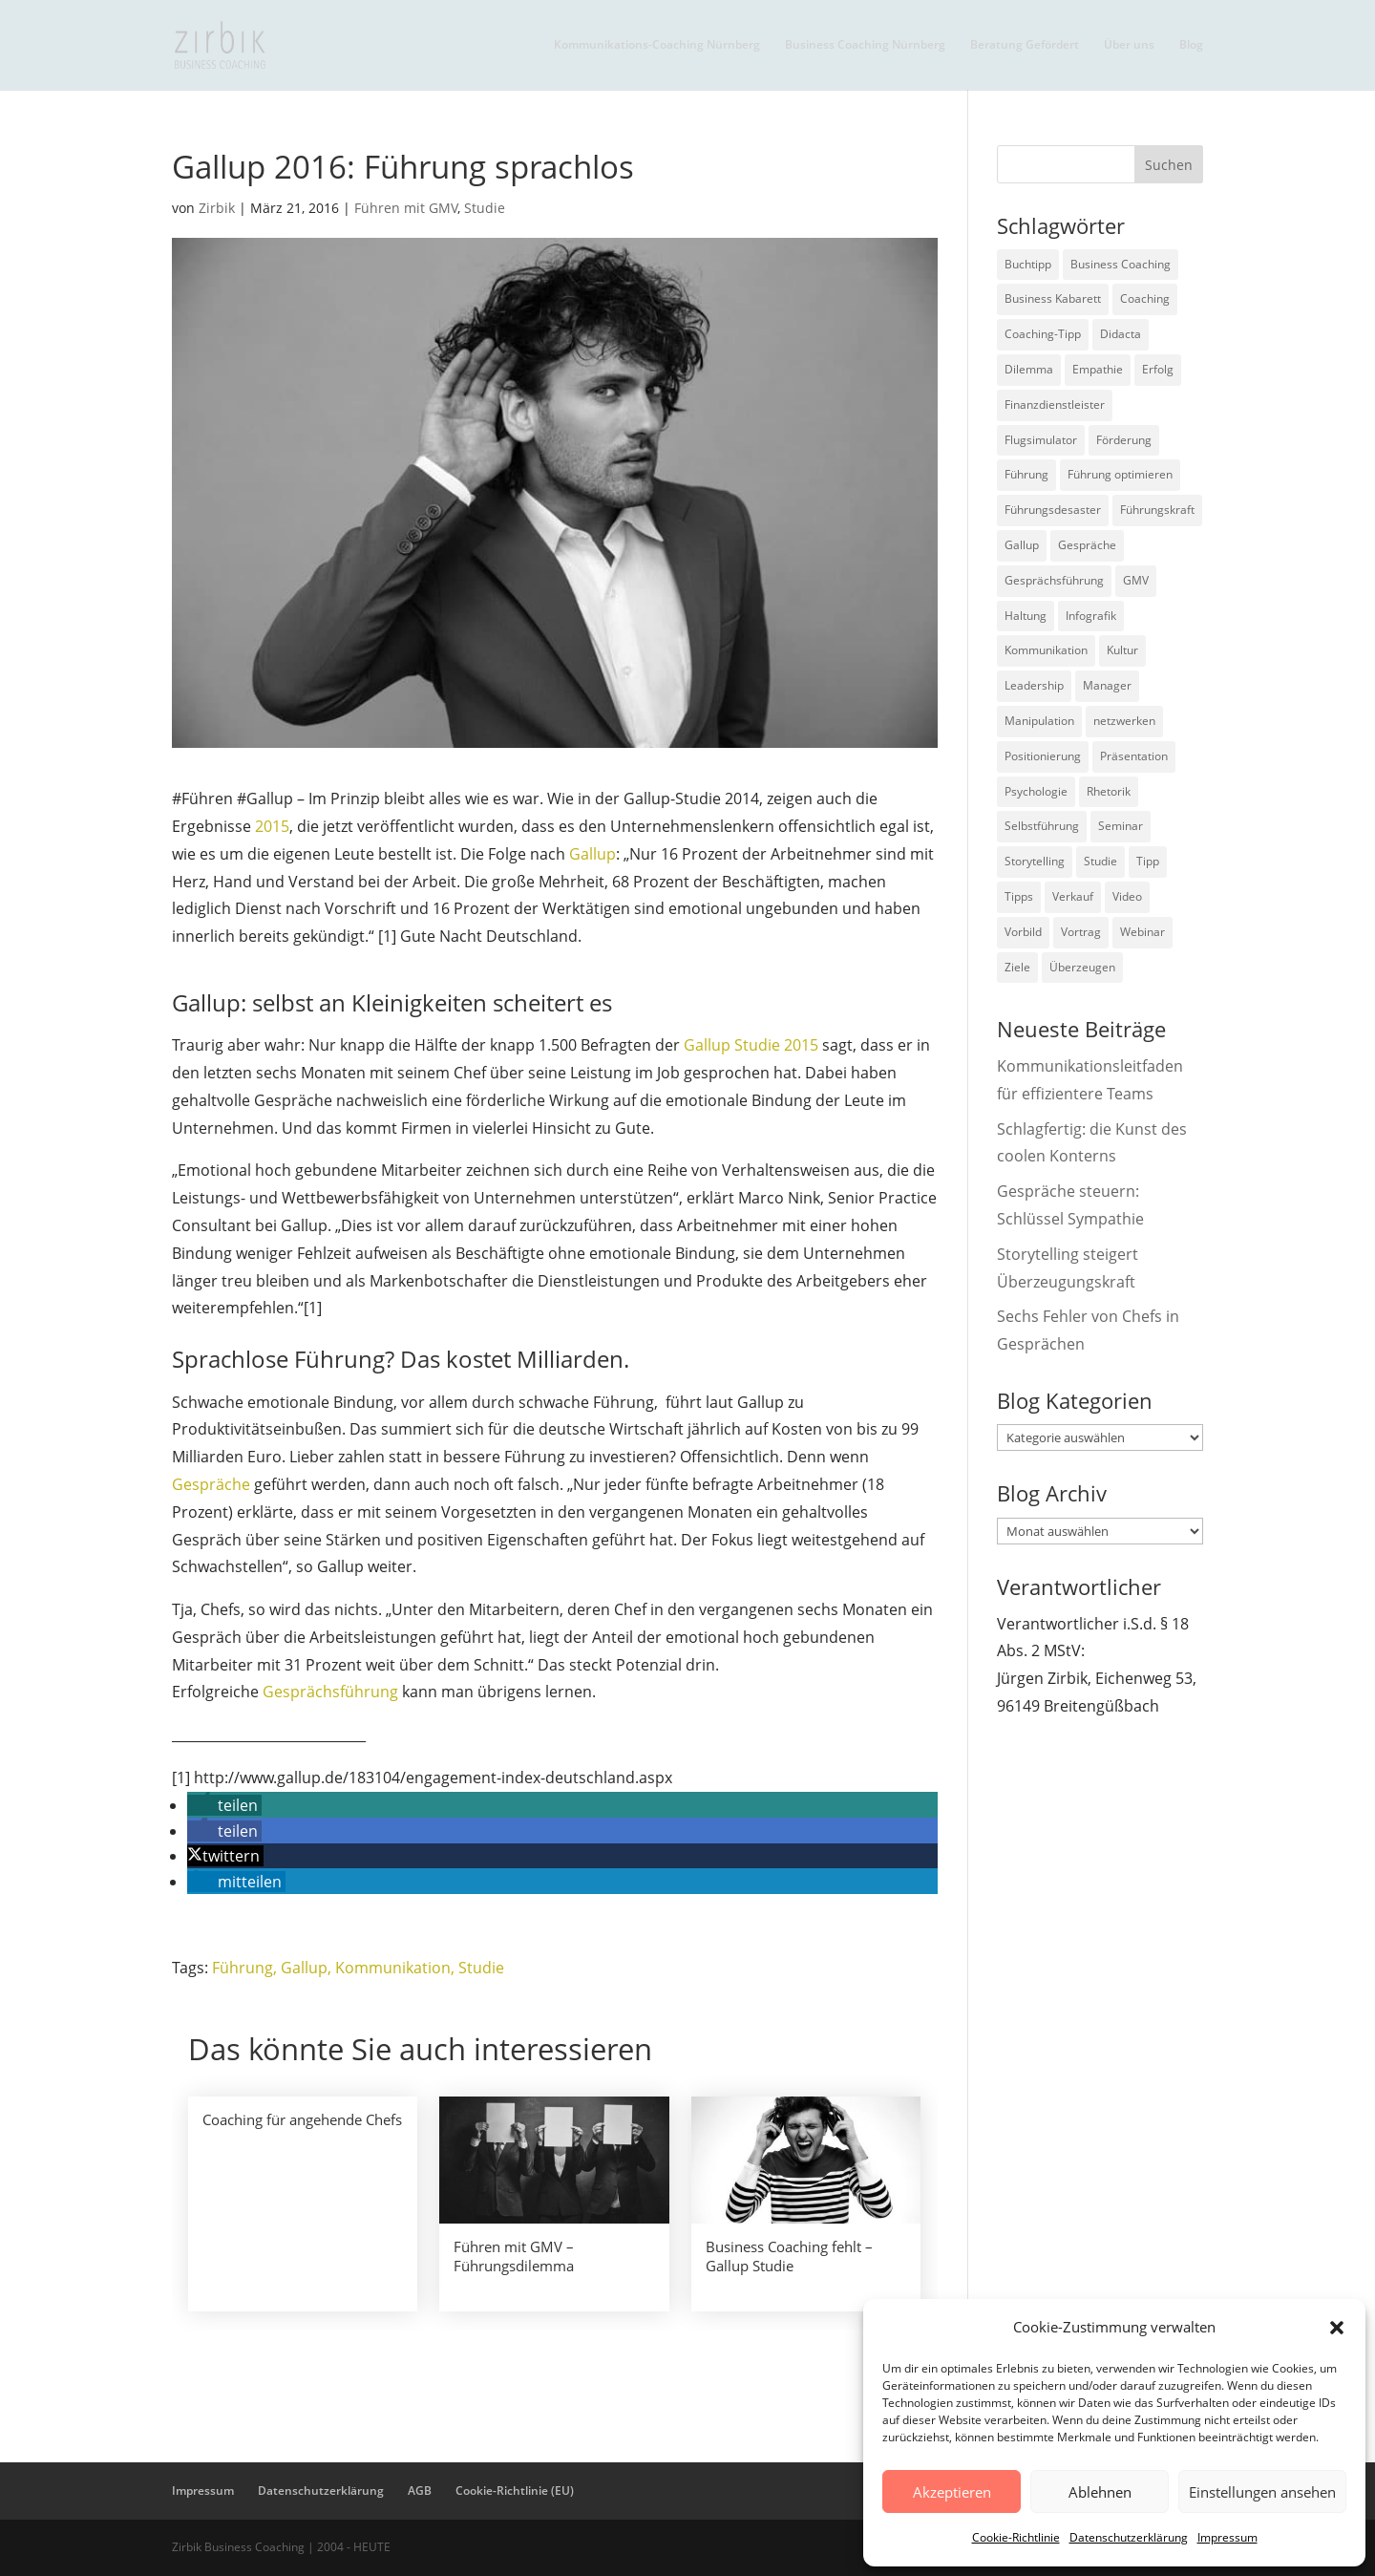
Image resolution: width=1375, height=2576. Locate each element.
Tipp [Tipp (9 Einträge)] (1147, 861)
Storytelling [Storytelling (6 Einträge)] (1035, 861)
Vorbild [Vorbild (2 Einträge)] (1023, 932)
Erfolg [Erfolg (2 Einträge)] (1158, 369)
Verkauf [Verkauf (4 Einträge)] (1072, 896)
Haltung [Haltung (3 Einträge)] (1026, 615)
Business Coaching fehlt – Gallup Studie (789, 2256)
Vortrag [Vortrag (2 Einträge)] (1081, 932)
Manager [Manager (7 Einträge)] (1107, 685)
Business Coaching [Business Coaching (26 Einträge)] (1120, 264)
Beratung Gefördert (1024, 45)
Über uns (1129, 45)
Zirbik (217, 208)
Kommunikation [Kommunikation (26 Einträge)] (1046, 650)
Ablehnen (1100, 2491)
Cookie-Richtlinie (1016, 2537)
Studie (484, 208)
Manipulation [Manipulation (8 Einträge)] (1039, 721)
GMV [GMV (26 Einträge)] (1136, 580)
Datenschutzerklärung (1128, 2537)
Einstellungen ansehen (1262, 2491)
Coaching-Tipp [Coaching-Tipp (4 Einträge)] (1043, 334)
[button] (1336, 2327)
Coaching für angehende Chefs (302, 2119)
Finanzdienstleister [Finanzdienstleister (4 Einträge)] (1055, 404)
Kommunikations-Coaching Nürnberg (657, 45)
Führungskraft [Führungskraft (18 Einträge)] (1157, 509)
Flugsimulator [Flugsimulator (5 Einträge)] (1041, 440)
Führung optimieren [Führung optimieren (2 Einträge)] (1120, 474)
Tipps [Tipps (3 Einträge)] (1019, 896)
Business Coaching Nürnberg (865, 45)
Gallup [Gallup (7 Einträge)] (1022, 545)
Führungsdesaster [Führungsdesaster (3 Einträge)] (1053, 509)
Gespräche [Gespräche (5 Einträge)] (1087, 545)
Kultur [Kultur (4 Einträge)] (1122, 650)
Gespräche (213, 1484)
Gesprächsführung (332, 1691)
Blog (1191, 45)
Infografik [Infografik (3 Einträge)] (1091, 615)
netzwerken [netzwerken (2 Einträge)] (1124, 721)
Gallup (592, 853)
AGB (420, 2490)
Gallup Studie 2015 (751, 1044)
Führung (242, 1967)
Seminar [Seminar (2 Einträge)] (1120, 826)
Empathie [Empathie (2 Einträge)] (1097, 369)
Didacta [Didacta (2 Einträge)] (1120, 334)
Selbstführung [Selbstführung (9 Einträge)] (1042, 826)
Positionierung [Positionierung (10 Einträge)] (1043, 756)
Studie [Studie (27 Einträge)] (1100, 861)
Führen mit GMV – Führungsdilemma (514, 2256)
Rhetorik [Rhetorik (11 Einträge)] (1109, 791)
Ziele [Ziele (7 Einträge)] (1017, 967)
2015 (272, 826)
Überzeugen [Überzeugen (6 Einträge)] (1082, 967)
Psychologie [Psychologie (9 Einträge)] (1036, 791)
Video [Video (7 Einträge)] (1127, 896)
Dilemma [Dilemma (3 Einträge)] (1029, 369)
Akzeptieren (952, 2491)
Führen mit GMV (405, 208)
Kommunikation (393, 1967)
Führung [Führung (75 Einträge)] (1026, 474)
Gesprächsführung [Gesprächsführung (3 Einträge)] (1054, 580)
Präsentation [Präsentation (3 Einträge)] (1134, 756)
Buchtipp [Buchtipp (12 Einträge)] (1028, 264)
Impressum (1227, 2537)
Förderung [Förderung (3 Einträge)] (1124, 440)
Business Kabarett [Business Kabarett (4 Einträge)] (1053, 298)
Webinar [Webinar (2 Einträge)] (1142, 932)
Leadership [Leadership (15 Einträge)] (1034, 685)
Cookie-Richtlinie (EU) (514, 2490)
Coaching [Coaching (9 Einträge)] (1145, 298)
